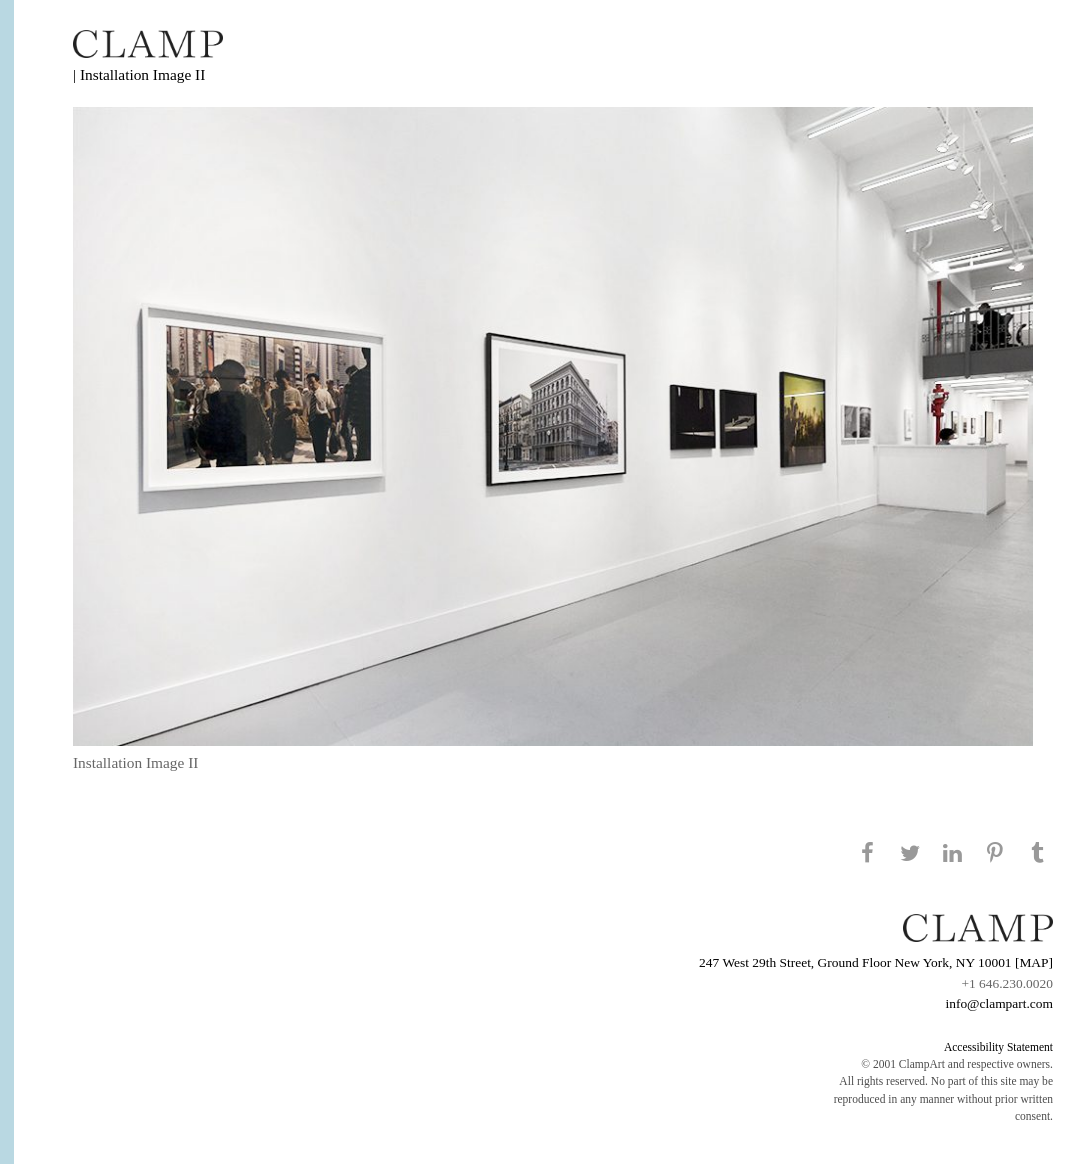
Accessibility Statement (998, 1047)
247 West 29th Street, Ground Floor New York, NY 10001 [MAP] (876, 962)
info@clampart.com (999, 1003)
